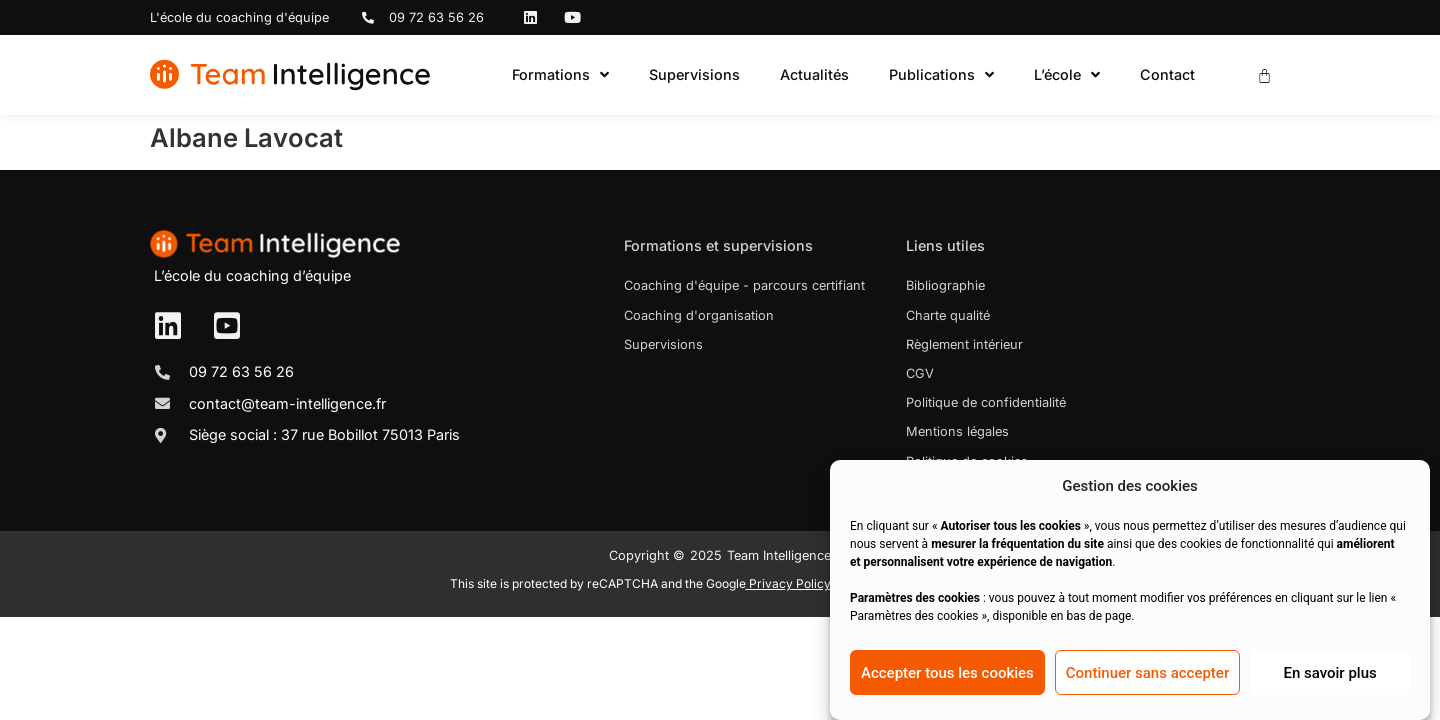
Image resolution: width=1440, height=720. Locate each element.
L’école (1067, 75)
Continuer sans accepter (1147, 673)
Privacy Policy (788, 583)
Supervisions (694, 74)
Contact (1167, 74)
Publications (941, 75)
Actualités (814, 74)
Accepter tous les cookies (947, 673)
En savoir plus (1329, 673)
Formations (560, 75)
